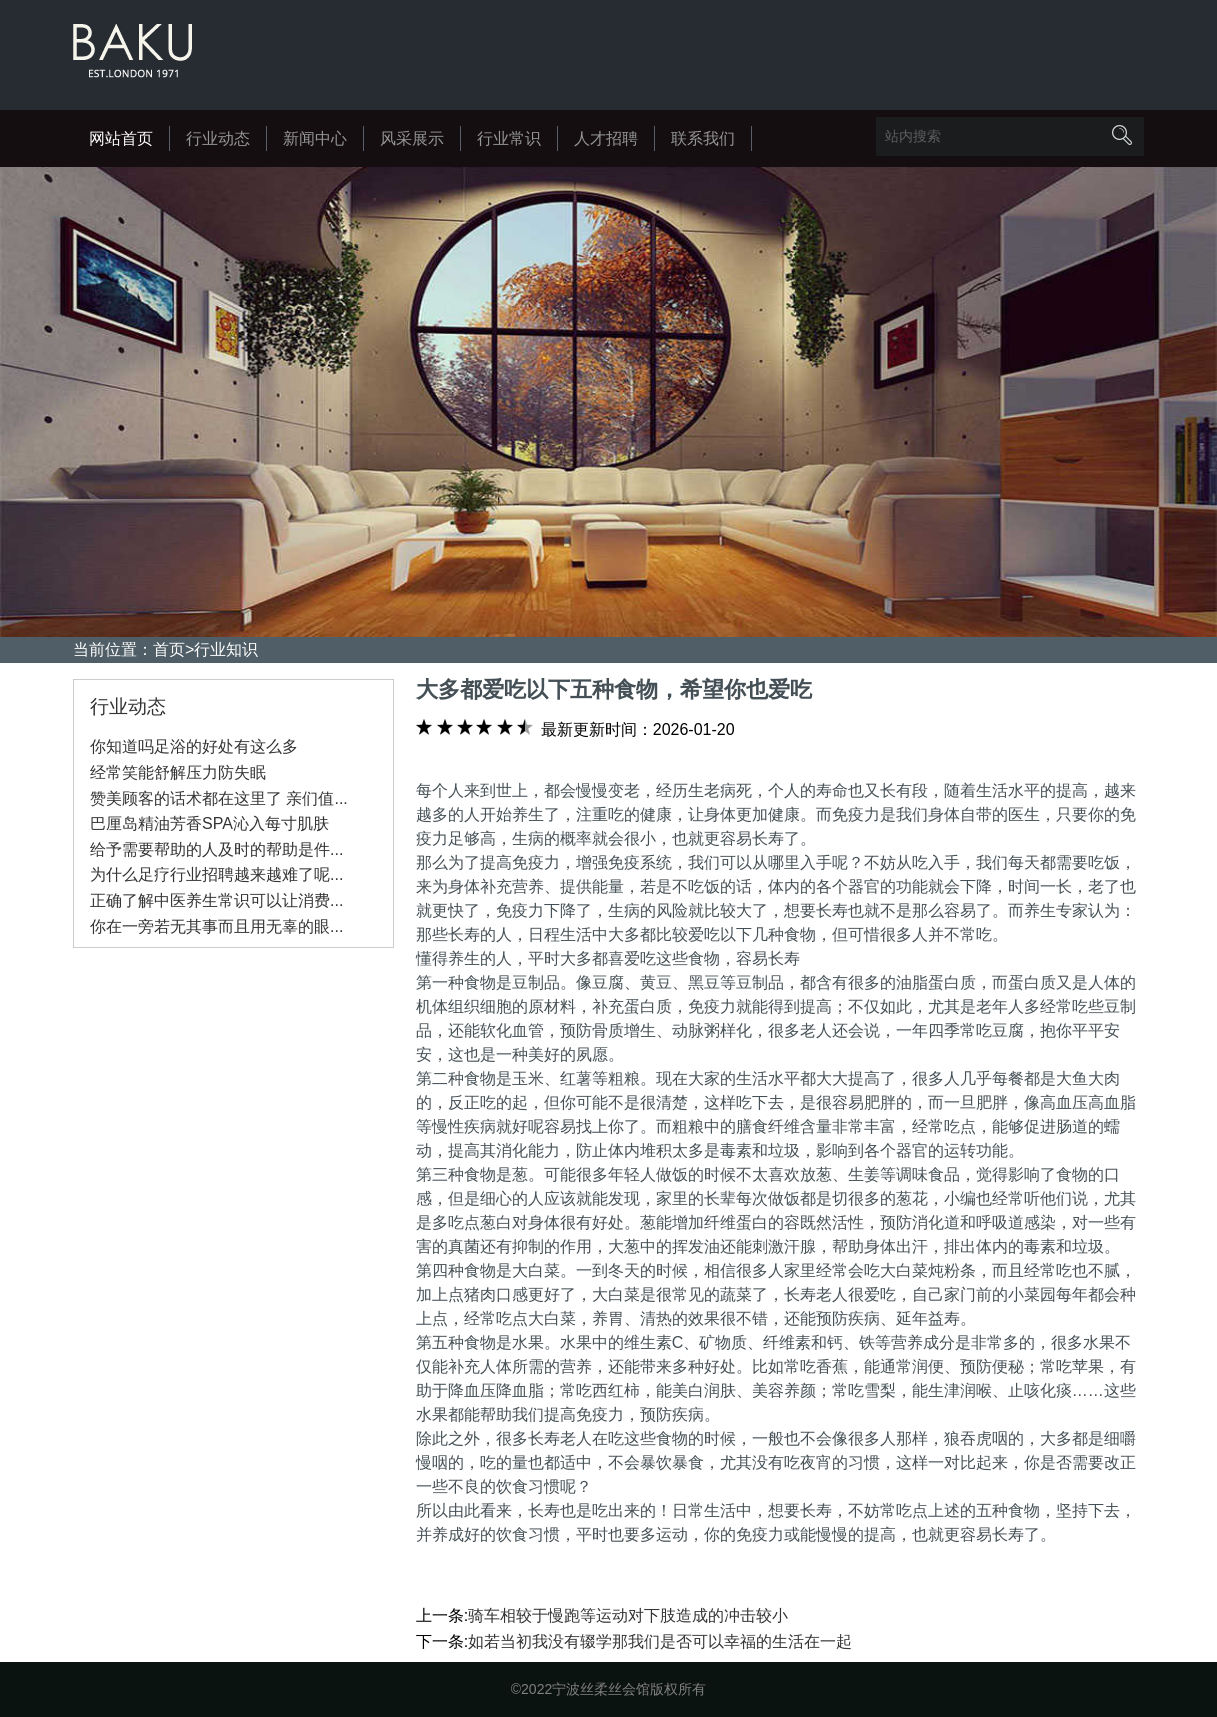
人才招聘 (606, 138)
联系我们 (703, 138)
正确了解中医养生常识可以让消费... (216, 900)
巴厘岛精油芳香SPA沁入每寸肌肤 (209, 823)
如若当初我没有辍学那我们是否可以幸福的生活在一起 (660, 1641)
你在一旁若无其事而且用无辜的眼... (216, 926)
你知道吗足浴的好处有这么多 (194, 746)
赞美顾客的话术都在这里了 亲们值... (219, 798)
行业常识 (509, 138)
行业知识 (226, 649)
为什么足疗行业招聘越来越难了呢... (216, 874)
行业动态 (218, 138)
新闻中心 (315, 138)
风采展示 (412, 138)
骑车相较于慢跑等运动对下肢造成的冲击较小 (628, 1615)
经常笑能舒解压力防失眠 (178, 772)
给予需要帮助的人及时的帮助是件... (216, 849)
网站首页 (121, 138)
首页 (169, 649)
